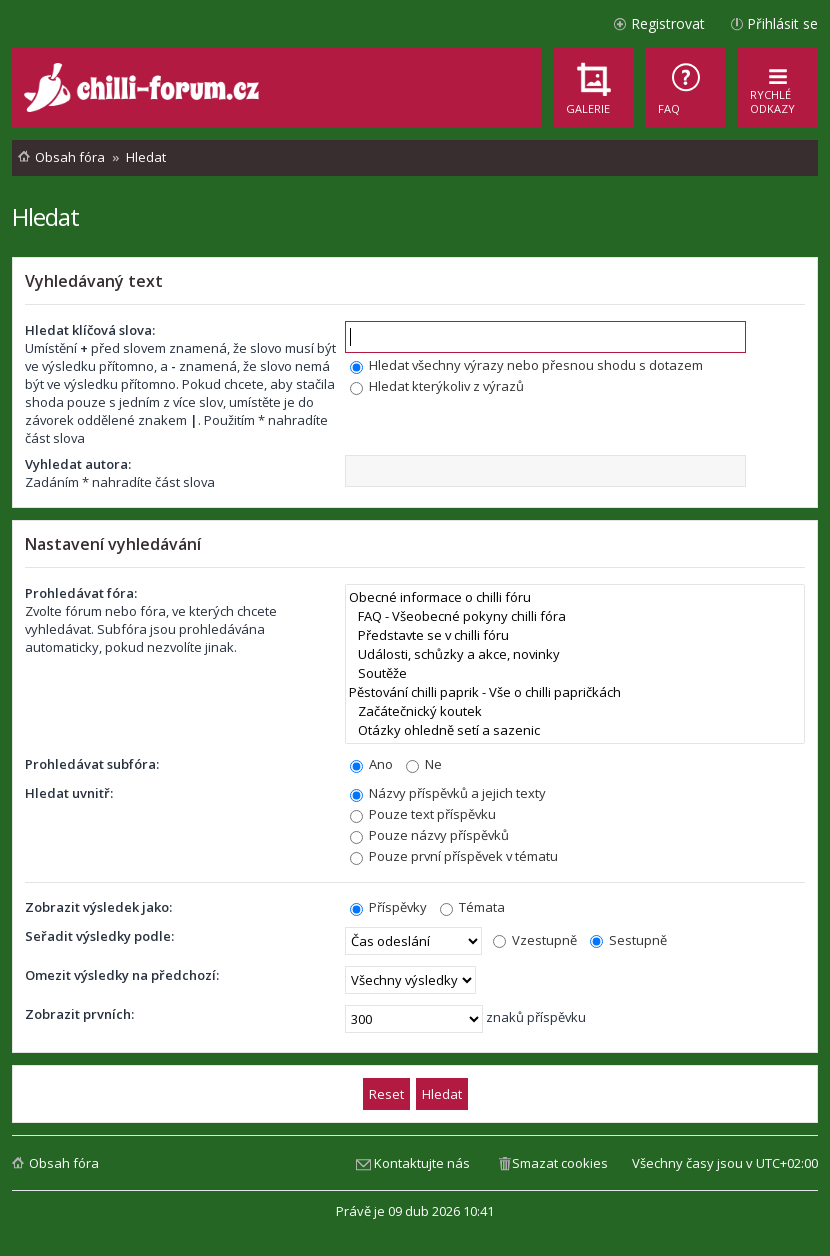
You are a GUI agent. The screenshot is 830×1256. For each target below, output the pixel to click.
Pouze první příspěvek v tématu (454, 856)
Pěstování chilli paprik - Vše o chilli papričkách (575, 692)
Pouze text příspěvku (423, 814)
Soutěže (575, 673)
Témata (472, 907)
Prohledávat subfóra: (92, 764)
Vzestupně (535, 940)
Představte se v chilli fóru (575, 635)
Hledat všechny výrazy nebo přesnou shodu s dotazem (526, 365)
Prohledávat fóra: (81, 593)
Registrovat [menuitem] (668, 23)
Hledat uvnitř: (69, 793)
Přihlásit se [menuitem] (782, 23)
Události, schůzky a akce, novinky (575, 654)
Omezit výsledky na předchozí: (122, 975)
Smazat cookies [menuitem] (560, 1163)
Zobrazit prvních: (79, 1014)
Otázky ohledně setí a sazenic (575, 730)
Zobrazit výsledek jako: (98, 907)
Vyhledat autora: (78, 464)
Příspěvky (388, 907)
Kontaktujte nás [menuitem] (422, 1163)
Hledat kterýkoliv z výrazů (437, 386)
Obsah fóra (64, 1163)
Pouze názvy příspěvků (429, 835)
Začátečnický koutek (575, 711)
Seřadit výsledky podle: (99, 936)
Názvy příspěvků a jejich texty (448, 793)
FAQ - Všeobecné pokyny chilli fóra (575, 616)
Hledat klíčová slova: (90, 330)
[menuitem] (686, 88)
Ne (424, 764)
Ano (371, 764)
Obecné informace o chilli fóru (575, 597)
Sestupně (628, 940)
